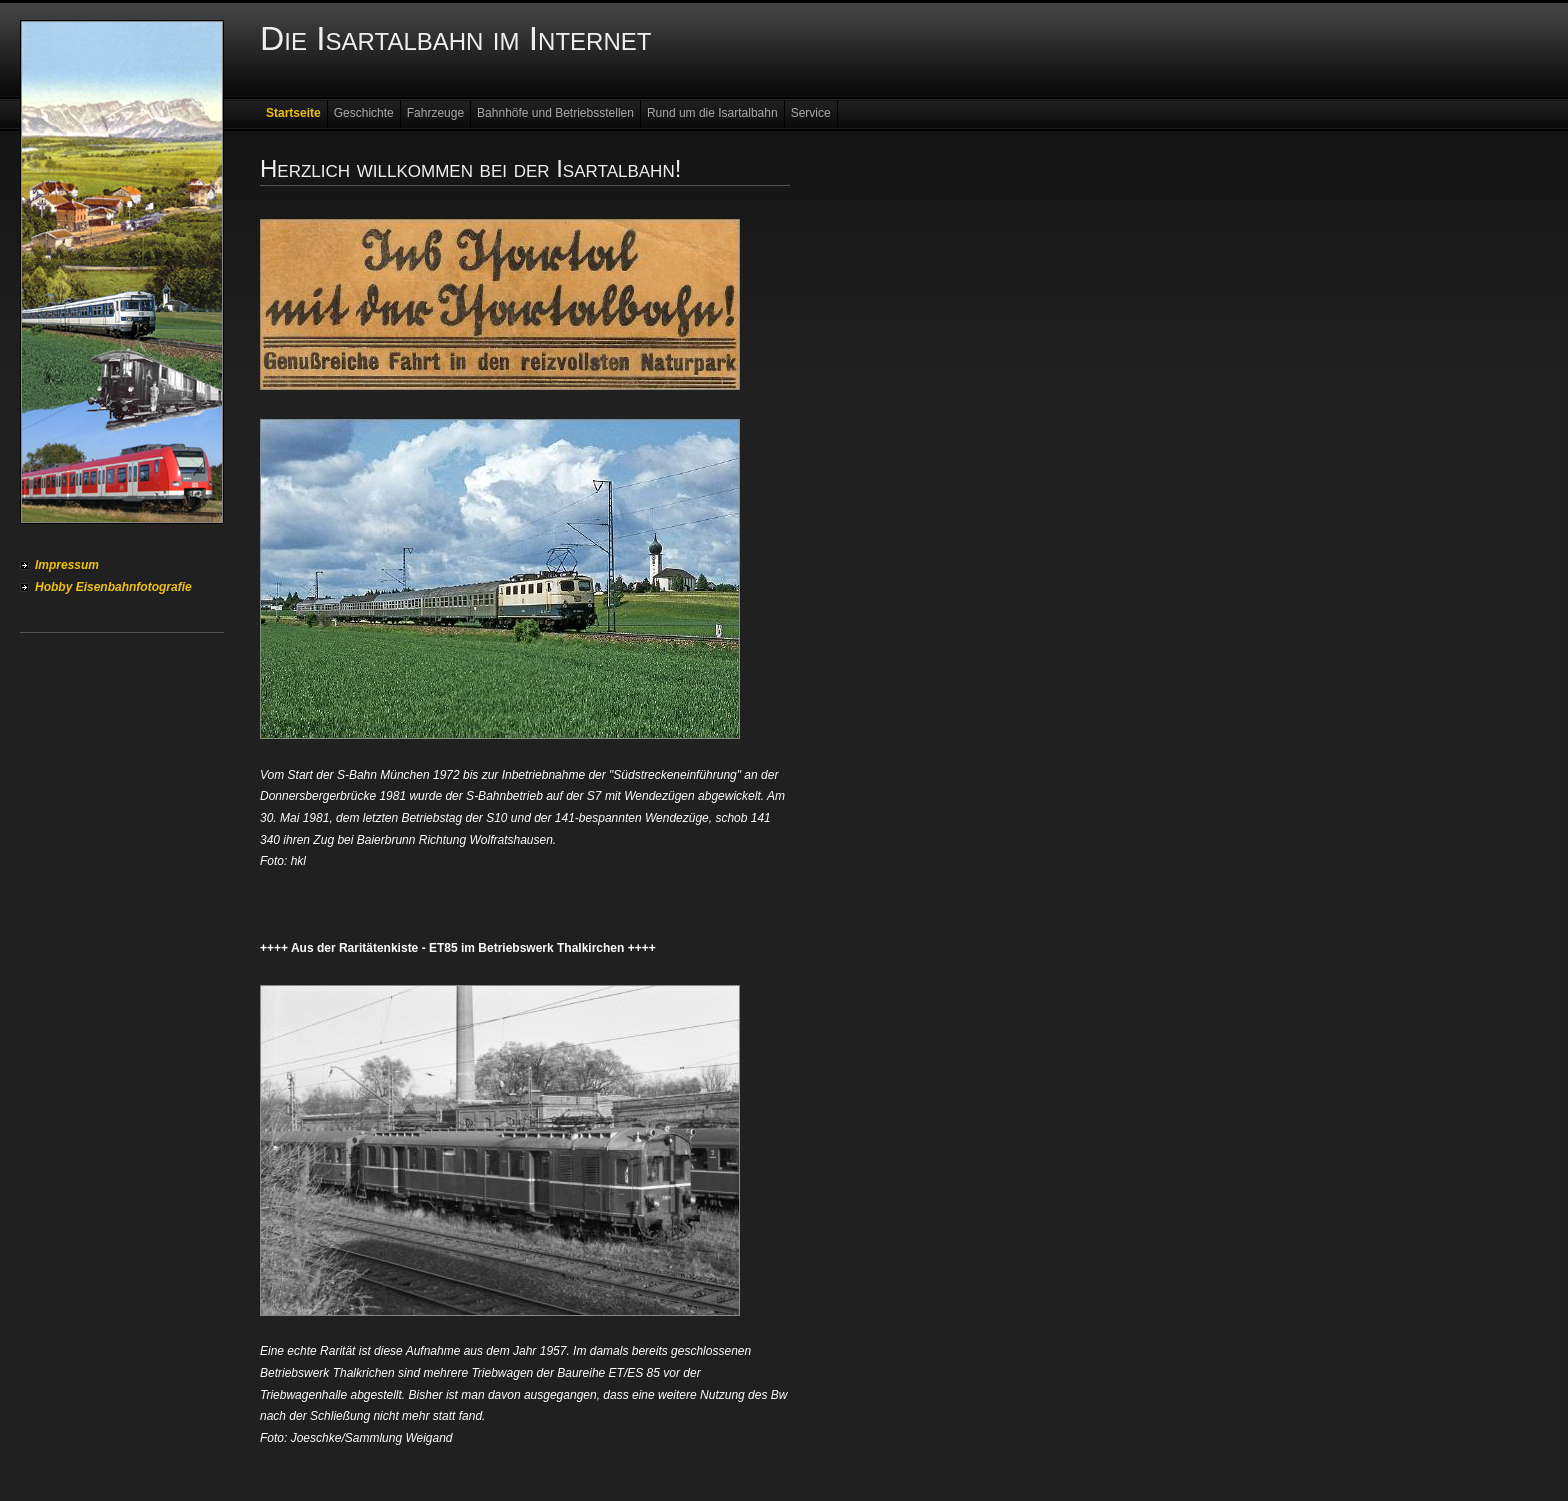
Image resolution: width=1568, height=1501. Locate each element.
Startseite (293, 113)
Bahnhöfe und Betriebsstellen (555, 113)
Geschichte (364, 113)
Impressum (67, 565)
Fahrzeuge (435, 113)
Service (811, 113)
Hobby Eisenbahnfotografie (113, 587)
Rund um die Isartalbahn (712, 113)
